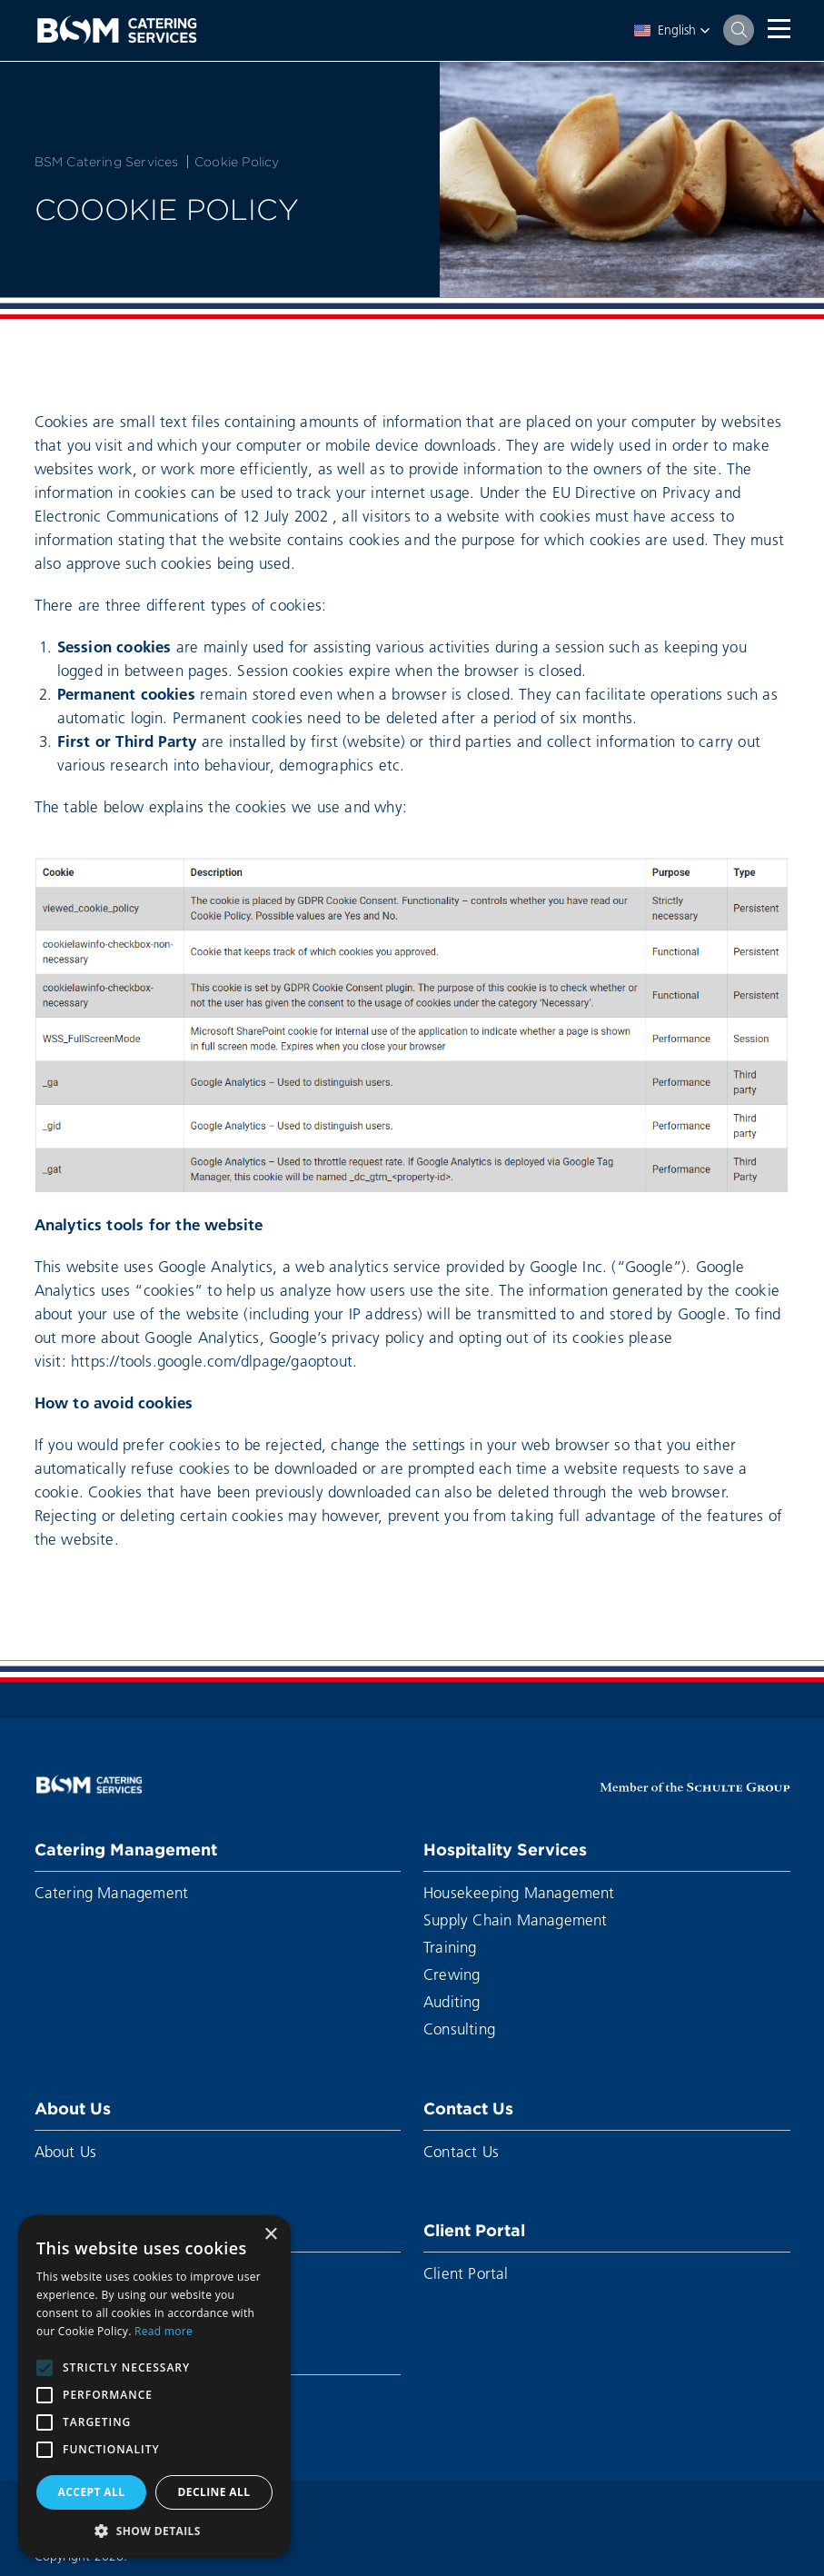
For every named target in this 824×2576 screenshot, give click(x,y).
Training (450, 1946)
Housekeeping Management (519, 1892)
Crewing (451, 1974)
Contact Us (468, 2108)
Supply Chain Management (515, 1919)
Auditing (452, 2001)
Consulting (459, 2028)
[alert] (154, 2386)
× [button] (270, 2235)
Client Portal (474, 2230)
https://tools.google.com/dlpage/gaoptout (211, 1360)
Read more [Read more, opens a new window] (163, 2331)
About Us (73, 2108)
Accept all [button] (91, 2492)
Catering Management (126, 1849)
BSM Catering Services (107, 162)
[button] (672, 30)
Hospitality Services (505, 1849)
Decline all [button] (214, 2492)
